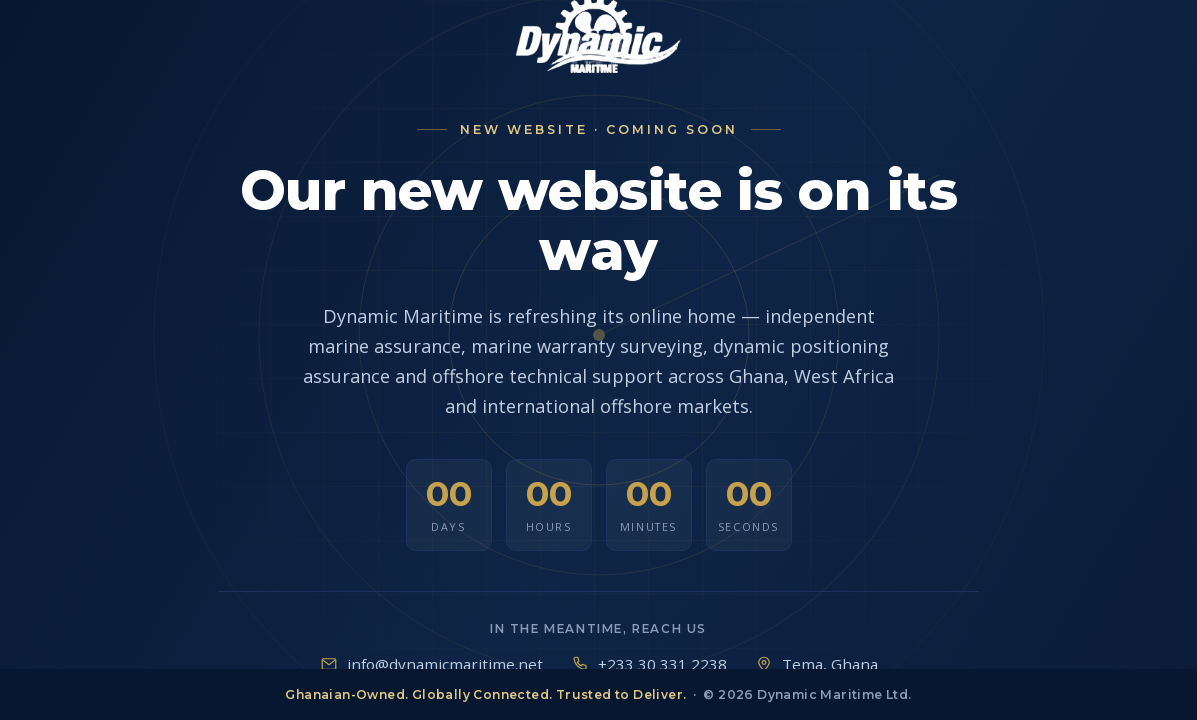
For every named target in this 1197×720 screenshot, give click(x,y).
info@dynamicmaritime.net (445, 664)
